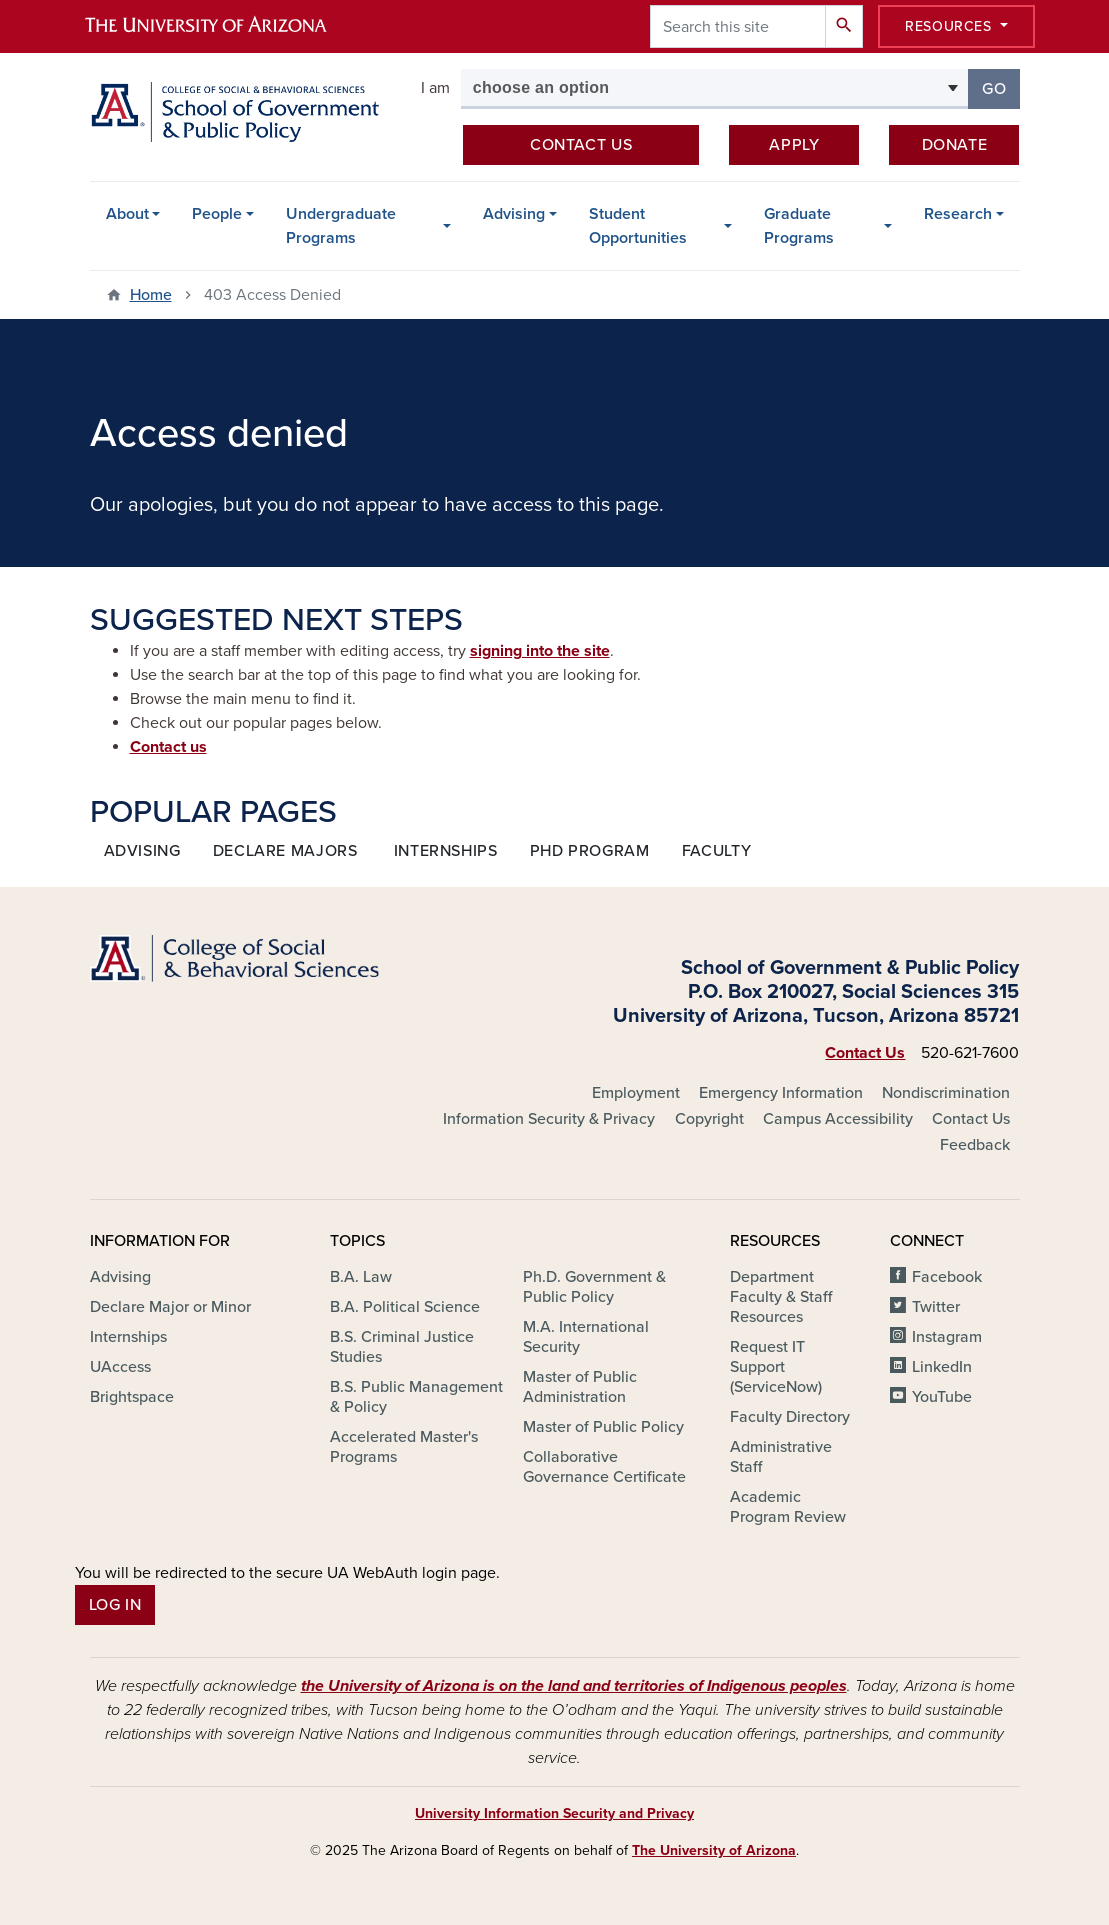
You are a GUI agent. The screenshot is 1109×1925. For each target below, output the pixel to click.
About (127, 214)
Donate (955, 145)
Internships (128, 1337)
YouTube (942, 1397)
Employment (636, 1093)
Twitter (936, 1307)
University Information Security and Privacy (554, 1813)
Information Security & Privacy (549, 1119)
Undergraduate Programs (341, 226)
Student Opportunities (638, 226)
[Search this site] (738, 26)
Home (151, 295)
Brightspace (132, 1397)
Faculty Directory (790, 1417)
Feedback (975, 1145)
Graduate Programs (799, 226)
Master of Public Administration (580, 1387)
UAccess (120, 1367)
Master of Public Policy (603, 1427)
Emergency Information (781, 1093)
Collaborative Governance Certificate (604, 1467)
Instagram (947, 1337)
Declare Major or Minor (170, 1307)
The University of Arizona (714, 1850)
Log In (115, 1605)
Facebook (947, 1277)
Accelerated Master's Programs (404, 1447)
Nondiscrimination (946, 1093)
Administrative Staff (781, 1457)
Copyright (709, 1119)
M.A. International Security (586, 1337)
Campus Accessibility (838, 1119)
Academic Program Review (788, 1507)
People (217, 214)
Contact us (581, 145)
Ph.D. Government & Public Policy (594, 1287)
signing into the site (540, 651)
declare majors (285, 851)
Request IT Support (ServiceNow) (776, 1367)
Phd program (590, 851)
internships (446, 851)
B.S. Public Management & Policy (416, 1397)
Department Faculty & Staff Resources (781, 1297)
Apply (794, 145)
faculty (716, 851)
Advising (514, 214)
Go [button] (1001, 87)
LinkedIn (942, 1367)
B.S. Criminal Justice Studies (402, 1347)
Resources (950, 26)
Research (958, 214)
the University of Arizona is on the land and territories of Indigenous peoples (574, 1686)
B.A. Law (361, 1277)
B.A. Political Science (405, 1307)
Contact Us (865, 1053)
